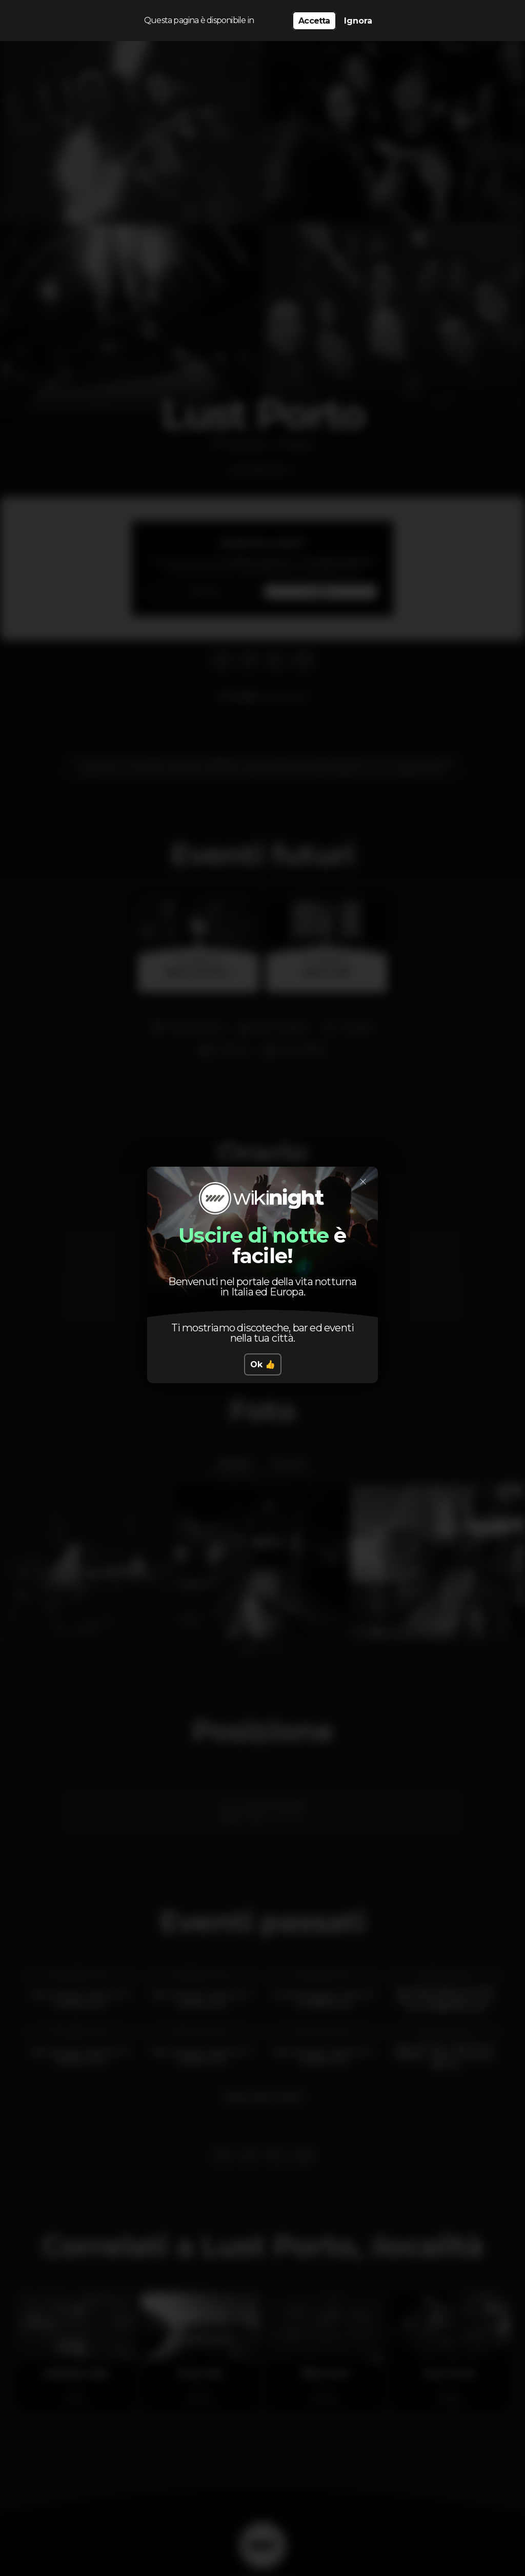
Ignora (358, 21)
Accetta (314, 21)
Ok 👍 (262, 1364)
